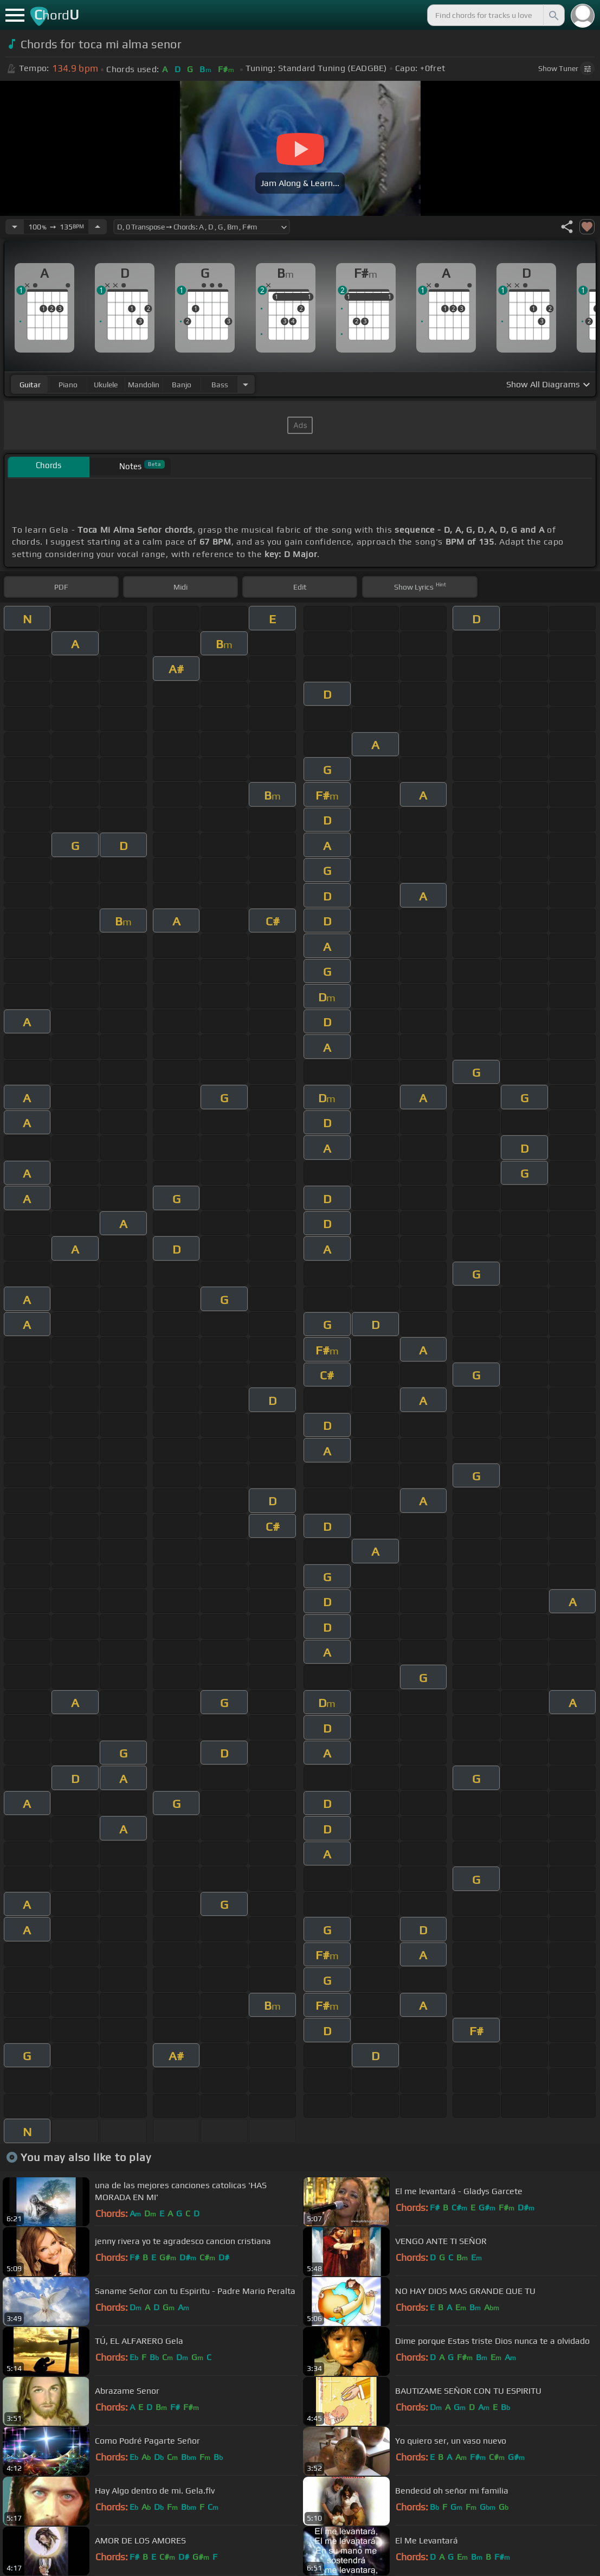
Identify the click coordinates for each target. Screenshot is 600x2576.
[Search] (553, 15)
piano (68, 384)
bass (219, 384)
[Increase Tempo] (97, 226)
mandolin (143, 384)
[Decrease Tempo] (14, 226)
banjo (181, 384)
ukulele (106, 384)
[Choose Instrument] (245, 384)
